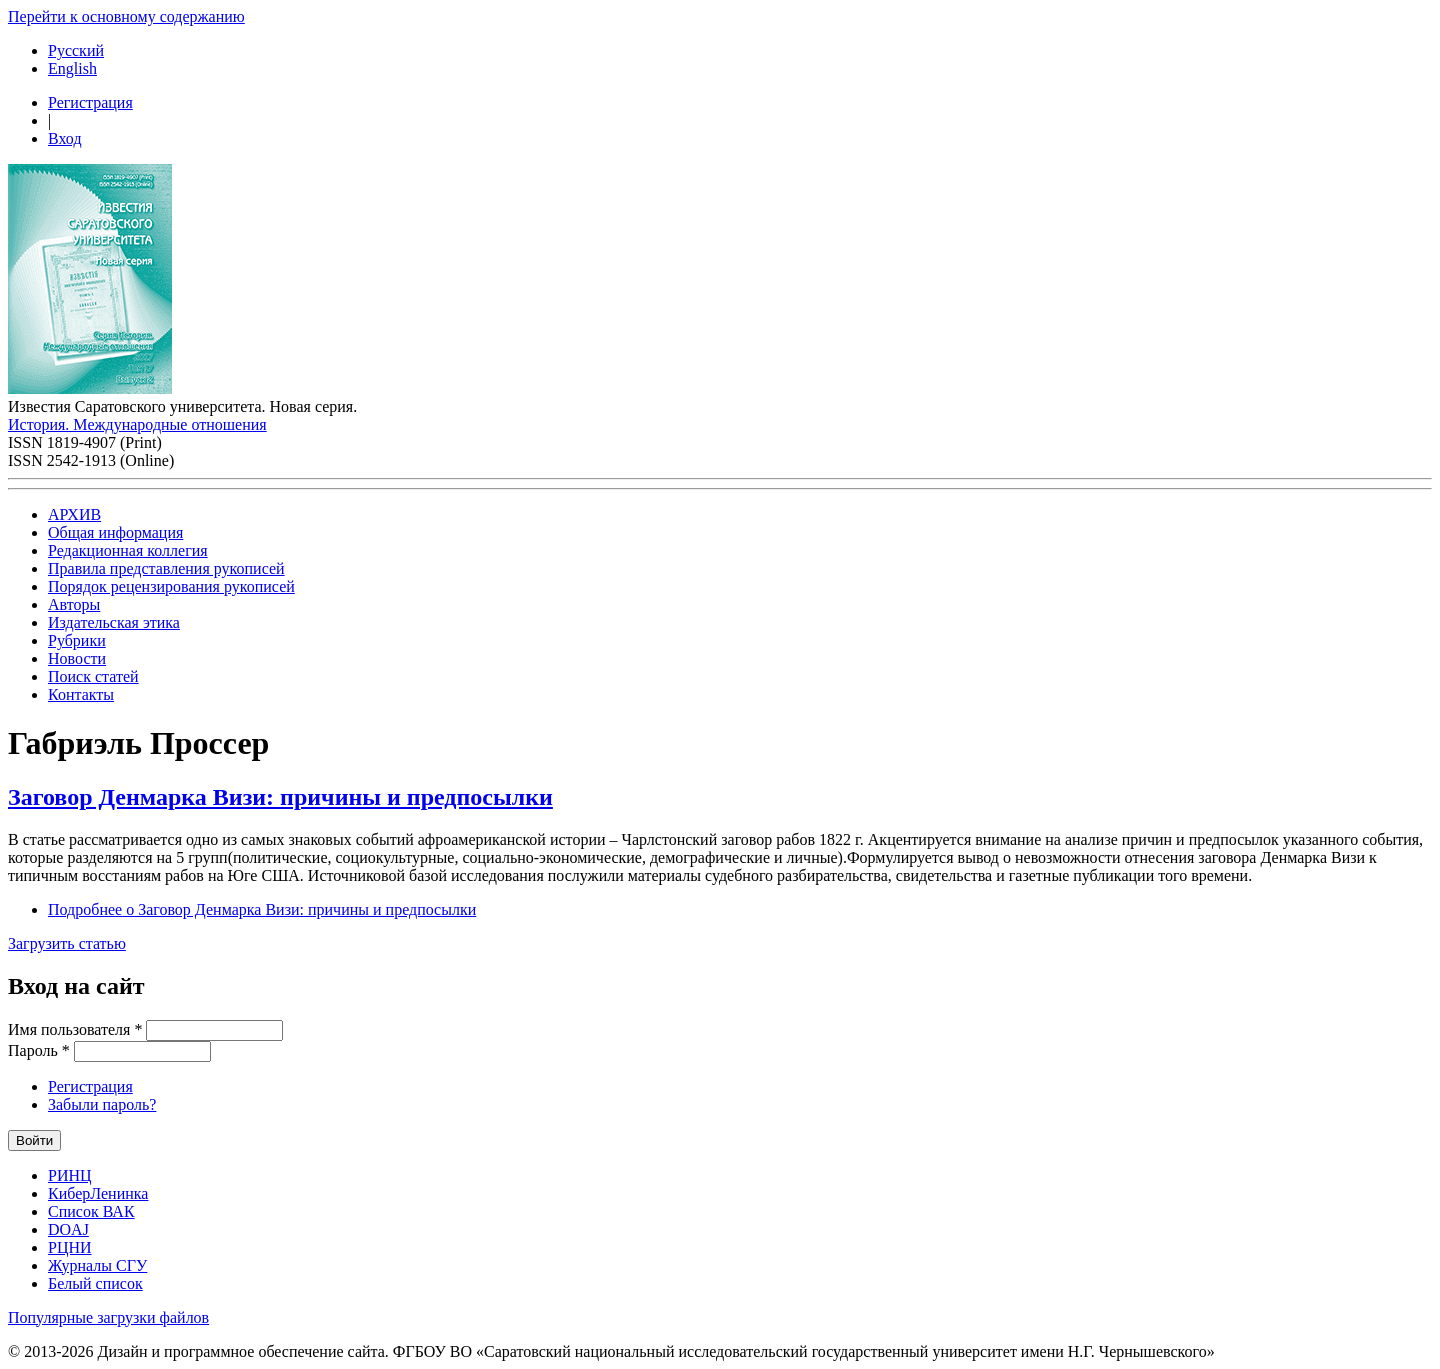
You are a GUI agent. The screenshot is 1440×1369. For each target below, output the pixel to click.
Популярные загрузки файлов (108, 1317)
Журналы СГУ (97, 1265)
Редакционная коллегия (128, 550)
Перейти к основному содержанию (126, 16)
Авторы (74, 604)
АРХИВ (74, 514)
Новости (77, 658)
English (72, 68)
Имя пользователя (75, 1029)
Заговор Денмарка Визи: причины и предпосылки (280, 797)
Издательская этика (114, 622)
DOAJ (68, 1229)
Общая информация (115, 532)
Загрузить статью (67, 943)
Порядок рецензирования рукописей (171, 586)
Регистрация (90, 102)
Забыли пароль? (102, 1104)
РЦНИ (70, 1247)
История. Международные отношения (137, 424)
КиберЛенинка (98, 1193)
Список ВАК (91, 1211)
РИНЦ (70, 1175)
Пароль (39, 1050)
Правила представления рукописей (166, 568)
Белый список (95, 1283)
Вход (65, 138)
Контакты (81, 694)
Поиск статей (93, 676)
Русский (76, 50)
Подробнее (262, 909)
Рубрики (77, 640)
